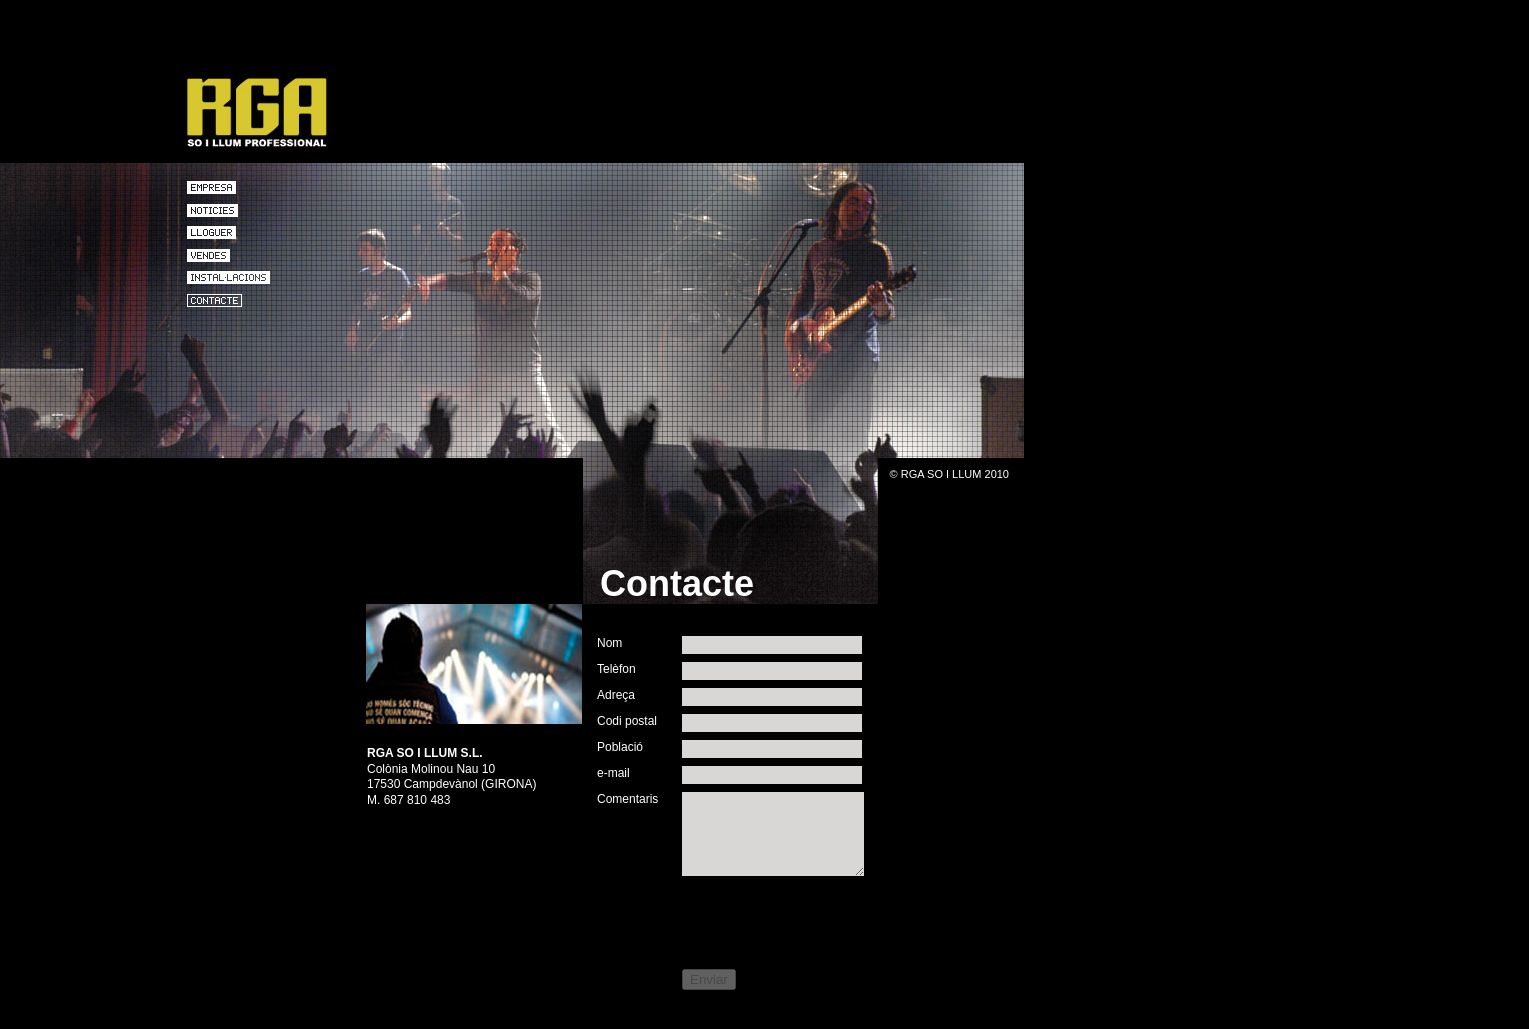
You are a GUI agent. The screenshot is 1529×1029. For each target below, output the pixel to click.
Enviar (709, 979)
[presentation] (749, 920)
